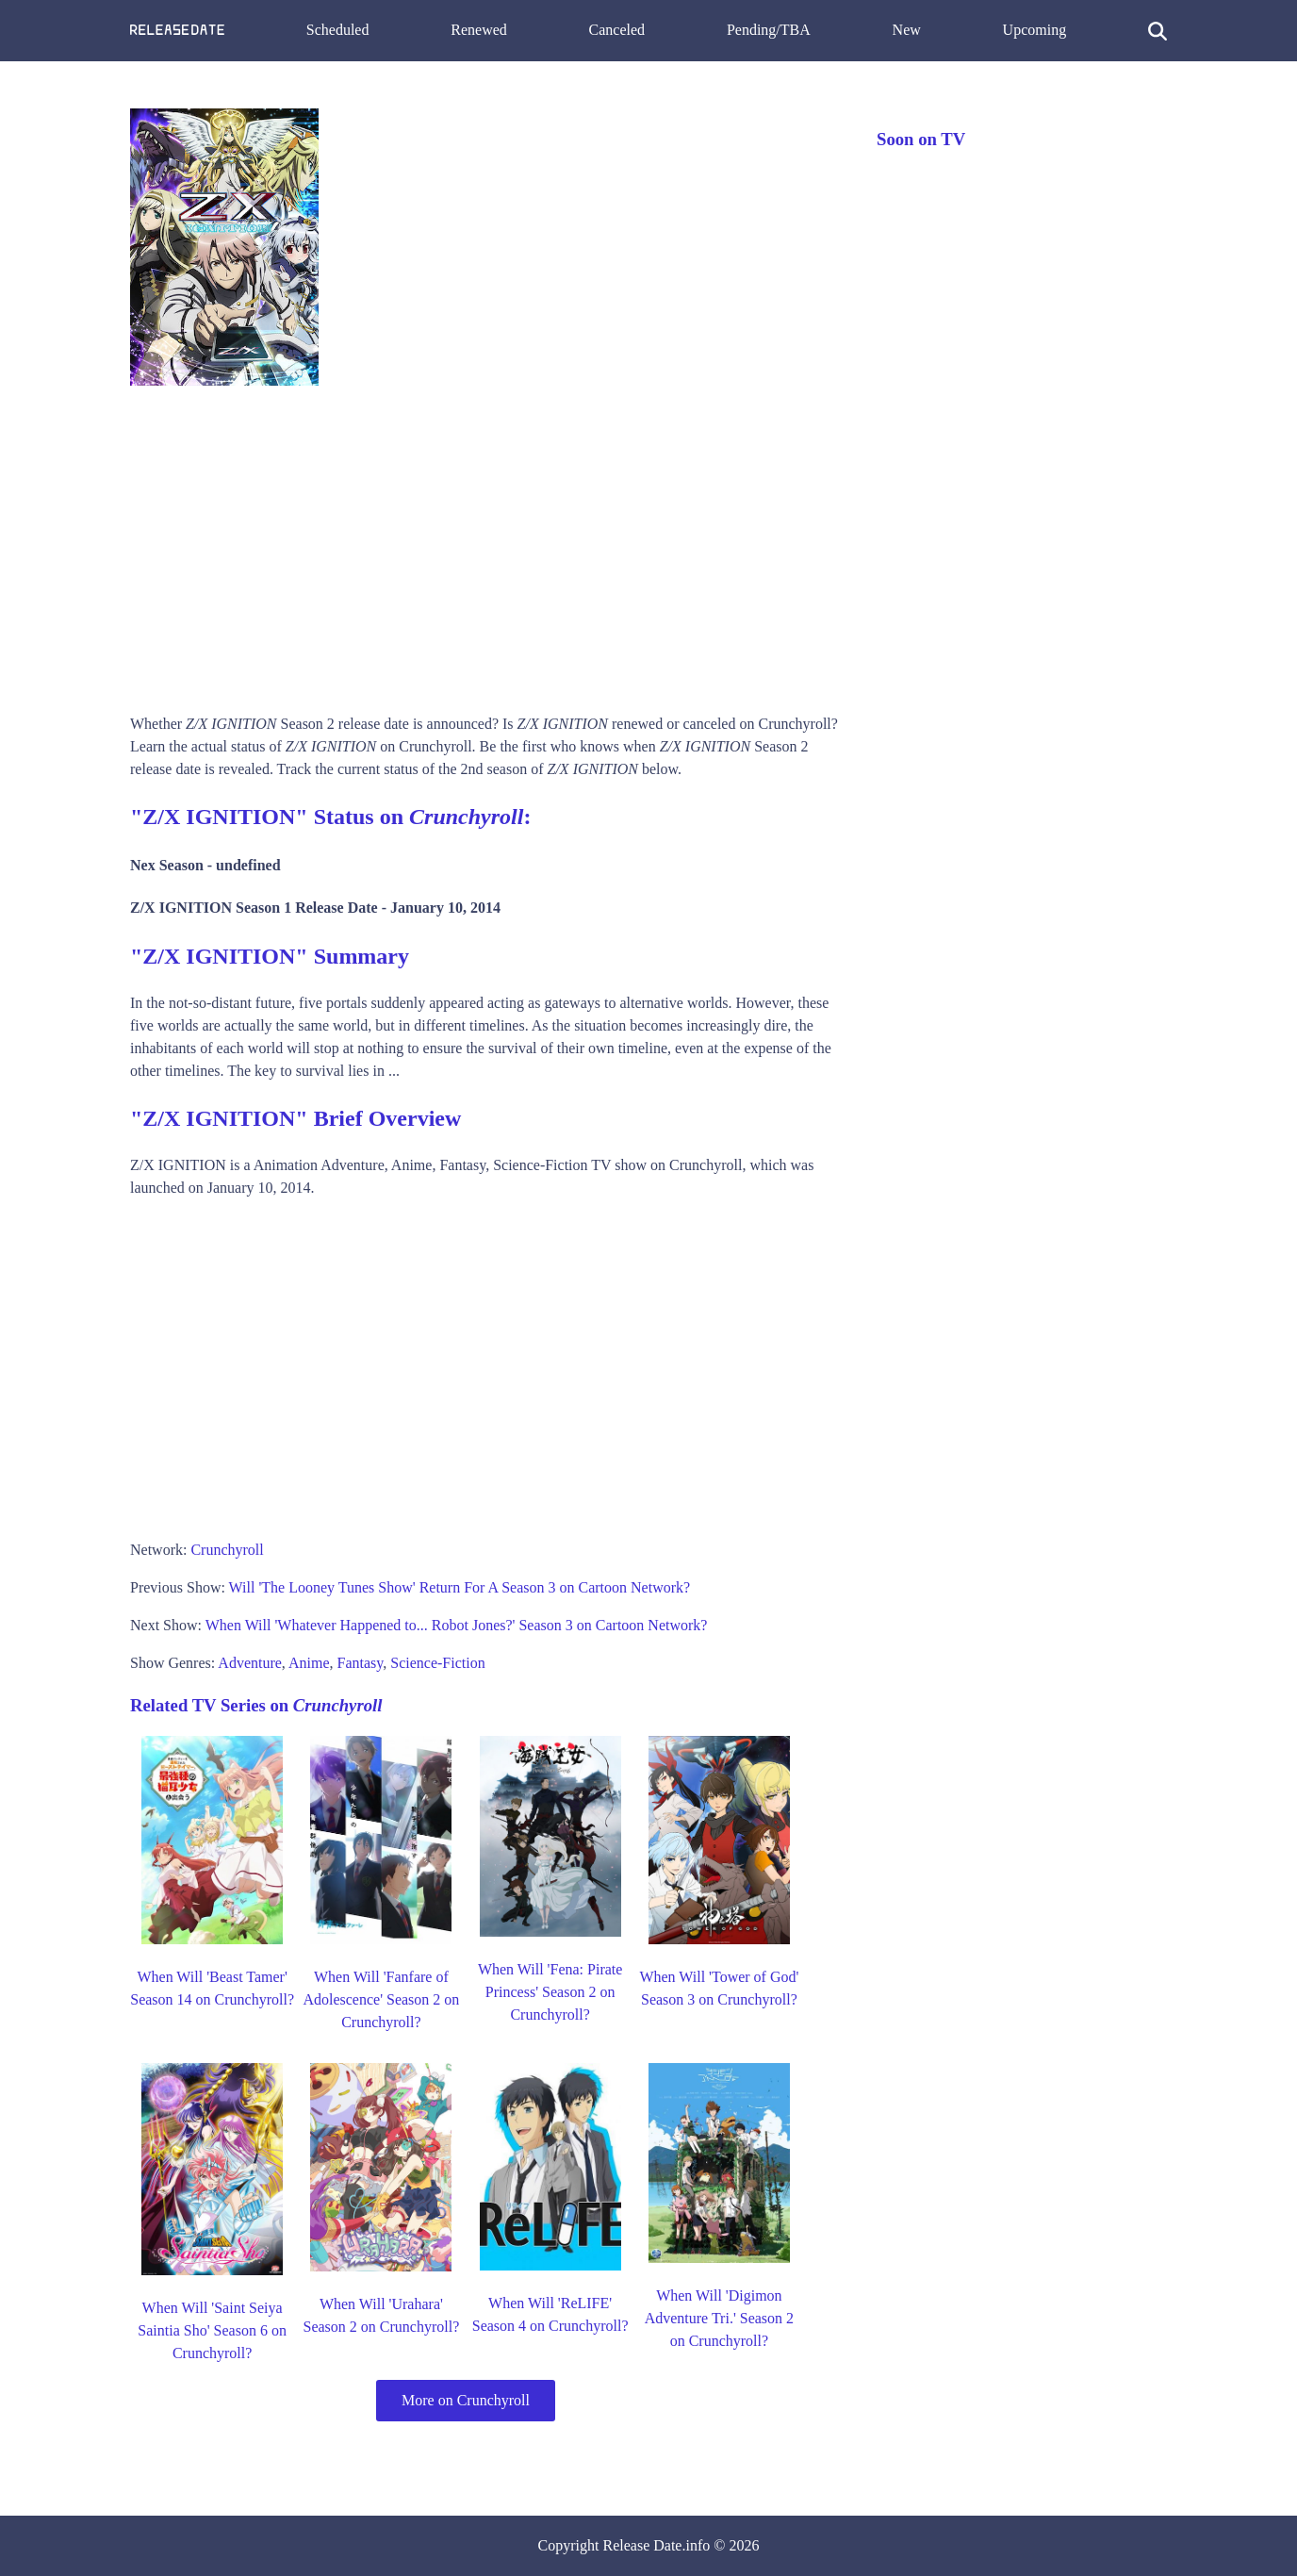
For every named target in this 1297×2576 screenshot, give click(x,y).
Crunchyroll (226, 1550)
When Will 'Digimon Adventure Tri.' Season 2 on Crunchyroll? (719, 2318)
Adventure (250, 1663)
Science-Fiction (437, 1663)
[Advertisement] (484, 543)
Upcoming (1035, 30)
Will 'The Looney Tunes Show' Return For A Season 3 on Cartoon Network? (460, 1587)
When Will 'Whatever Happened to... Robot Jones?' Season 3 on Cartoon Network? (456, 1625)
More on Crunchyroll (466, 2400)
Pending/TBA (769, 30)
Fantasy (360, 1663)
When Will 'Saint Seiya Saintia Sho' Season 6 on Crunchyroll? (212, 2330)
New (907, 30)
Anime (309, 1663)
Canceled (617, 30)
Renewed (479, 30)
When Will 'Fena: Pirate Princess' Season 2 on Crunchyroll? (550, 1992)
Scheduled (337, 30)
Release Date (642, 2545)
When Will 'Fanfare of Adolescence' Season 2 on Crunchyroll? (381, 1999)
